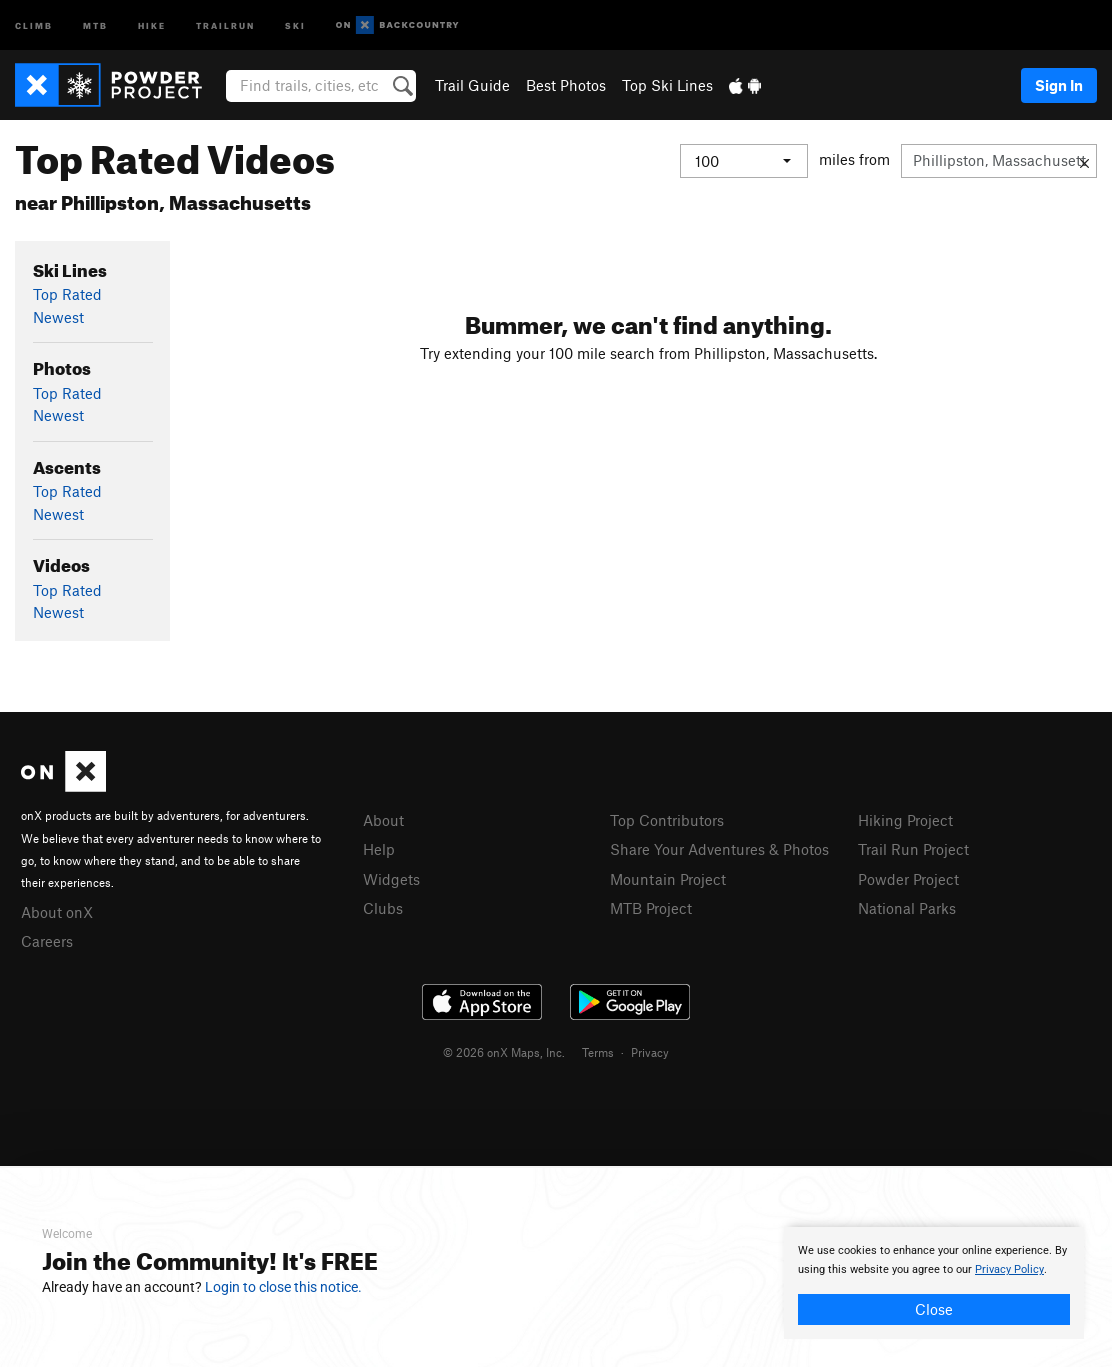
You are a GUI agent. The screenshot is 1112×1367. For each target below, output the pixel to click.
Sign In (1059, 85)
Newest (58, 317)
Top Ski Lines (667, 85)
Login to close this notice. (283, 1287)
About (383, 820)
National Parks (907, 908)
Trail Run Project (913, 849)
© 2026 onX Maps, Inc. (504, 1052)
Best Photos (566, 85)
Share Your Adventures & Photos (719, 849)
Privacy (650, 1052)
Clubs (383, 908)
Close (934, 1309)
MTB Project (651, 908)
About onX (57, 912)
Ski (295, 24)
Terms (598, 1052)
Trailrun (225, 24)
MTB (95, 24)
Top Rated (67, 294)
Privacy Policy (1009, 1269)
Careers (47, 941)
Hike (152, 24)
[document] (934, 1283)
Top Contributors (667, 820)
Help (379, 849)
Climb (34, 24)
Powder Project (908, 879)
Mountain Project (668, 879)
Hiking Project (905, 820)
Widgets (391, 879)
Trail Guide (472, 85)
